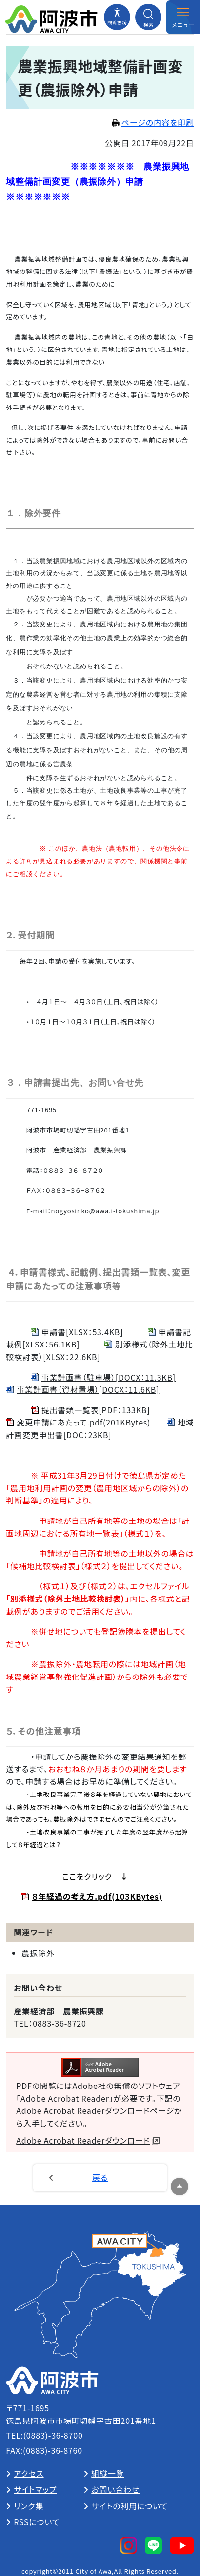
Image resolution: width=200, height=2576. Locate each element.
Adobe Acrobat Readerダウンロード (88, 2140)
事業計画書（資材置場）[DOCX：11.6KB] (88, 1389)
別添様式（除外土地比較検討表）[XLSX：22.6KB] (99, 1350)
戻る (100, 2177)
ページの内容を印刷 (153, 122)
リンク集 (28, 2506)
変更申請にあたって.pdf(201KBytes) (83, 1422)
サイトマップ (35, 2489)
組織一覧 (107, 2473)
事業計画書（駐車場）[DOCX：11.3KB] (108, 1377)
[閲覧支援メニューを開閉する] (117, 17)
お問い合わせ (115, 2489)
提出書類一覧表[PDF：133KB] (95, 1410)
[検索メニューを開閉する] (148, 17)
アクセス (28, 2473)
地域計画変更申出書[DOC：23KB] (100, 1428)
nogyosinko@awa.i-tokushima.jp (105, 1210)
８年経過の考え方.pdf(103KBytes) (97, 1896)
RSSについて (37, 2522)
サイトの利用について (129, 2506)
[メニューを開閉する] (183, 17)
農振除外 (37, 1953)
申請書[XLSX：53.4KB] (82, 1332)
